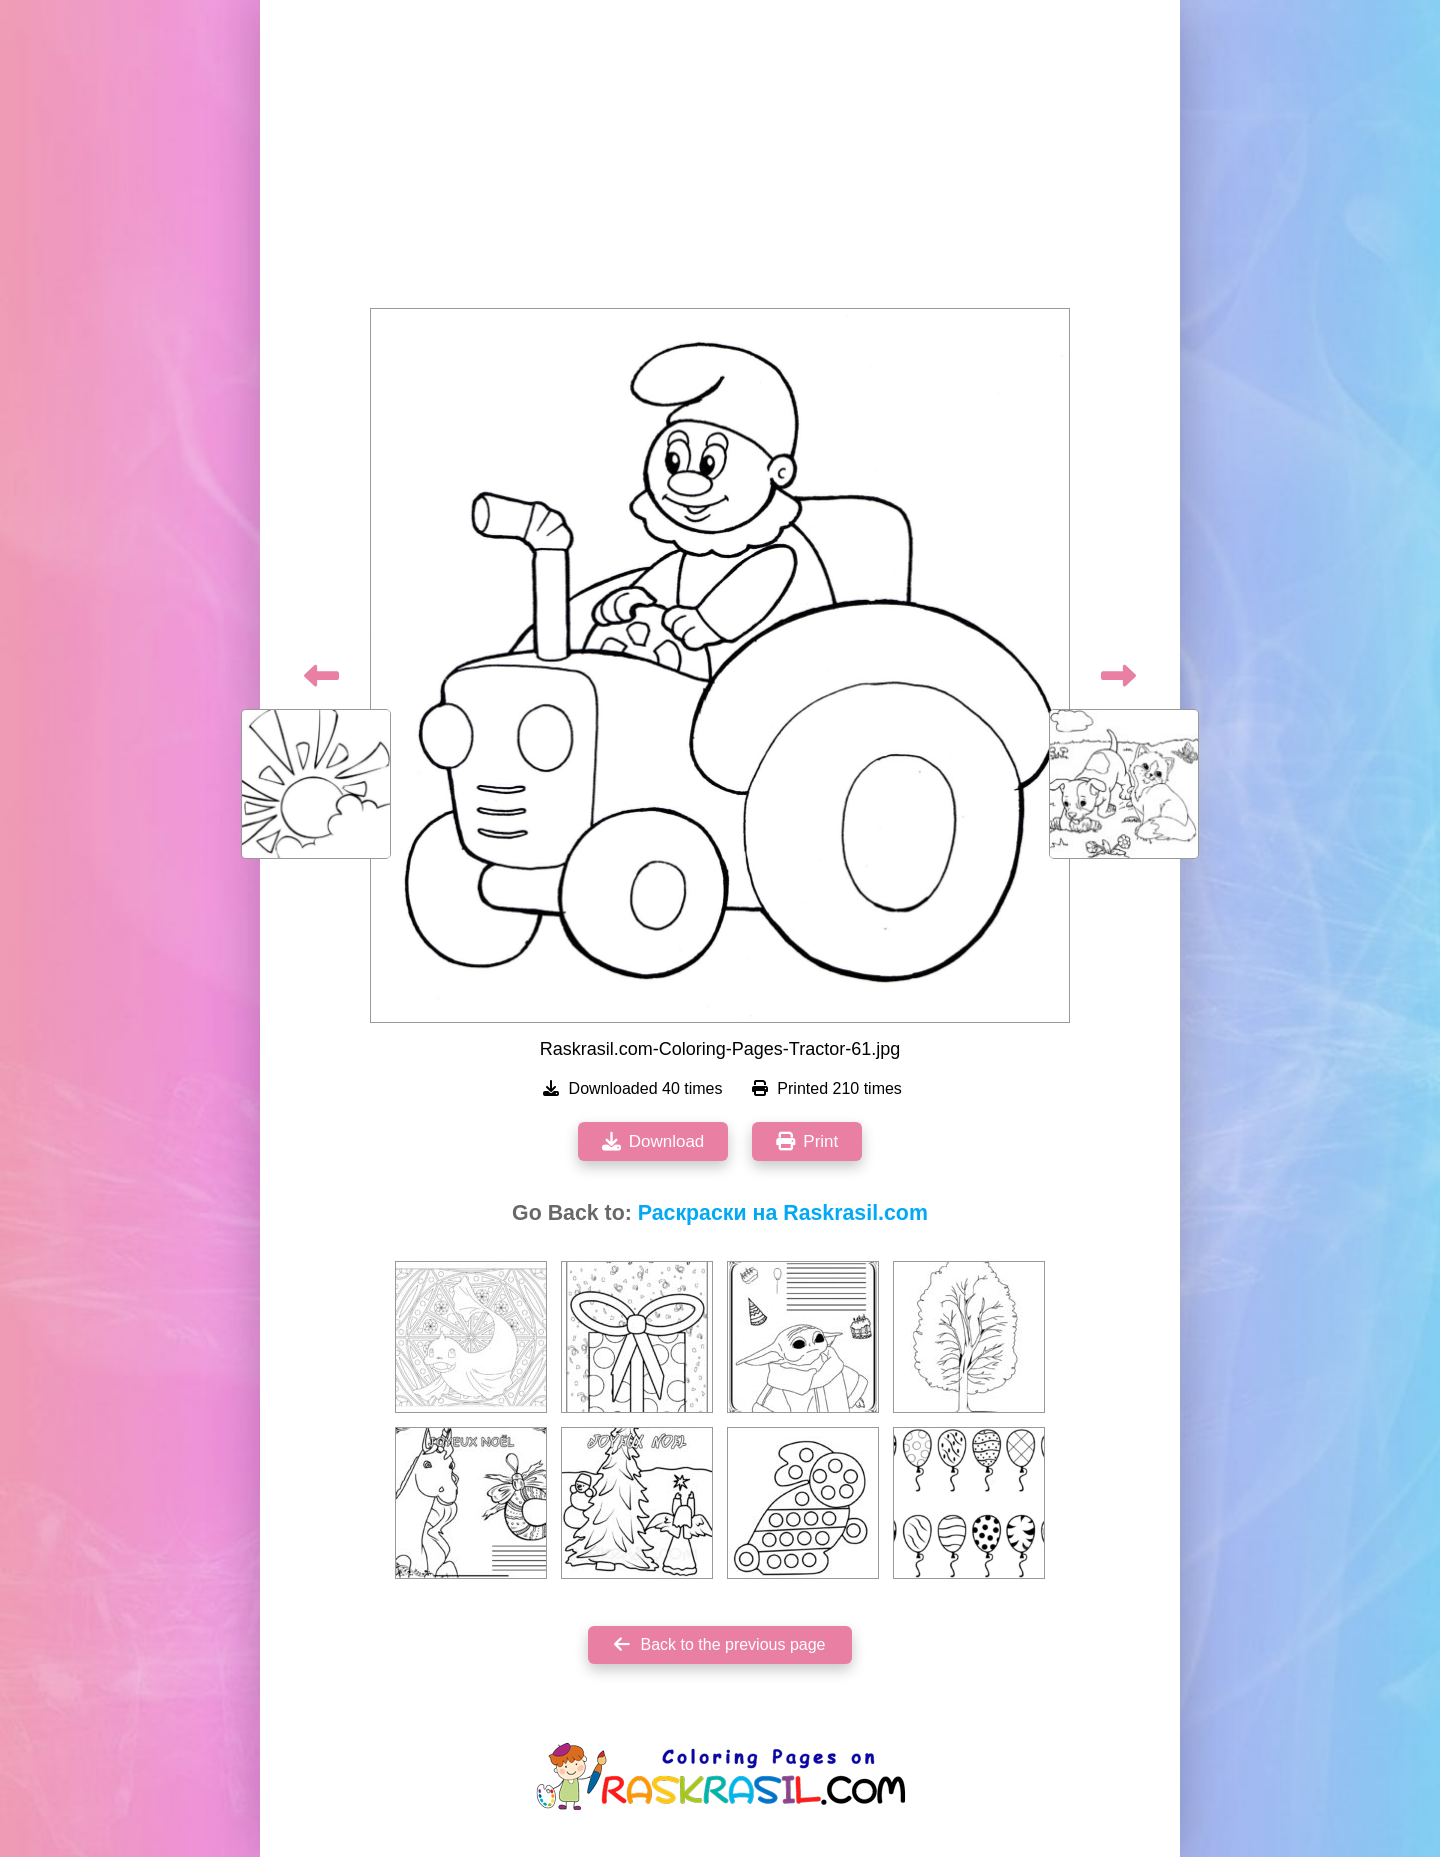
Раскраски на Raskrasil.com (783, 1213)
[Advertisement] (720, 160)
